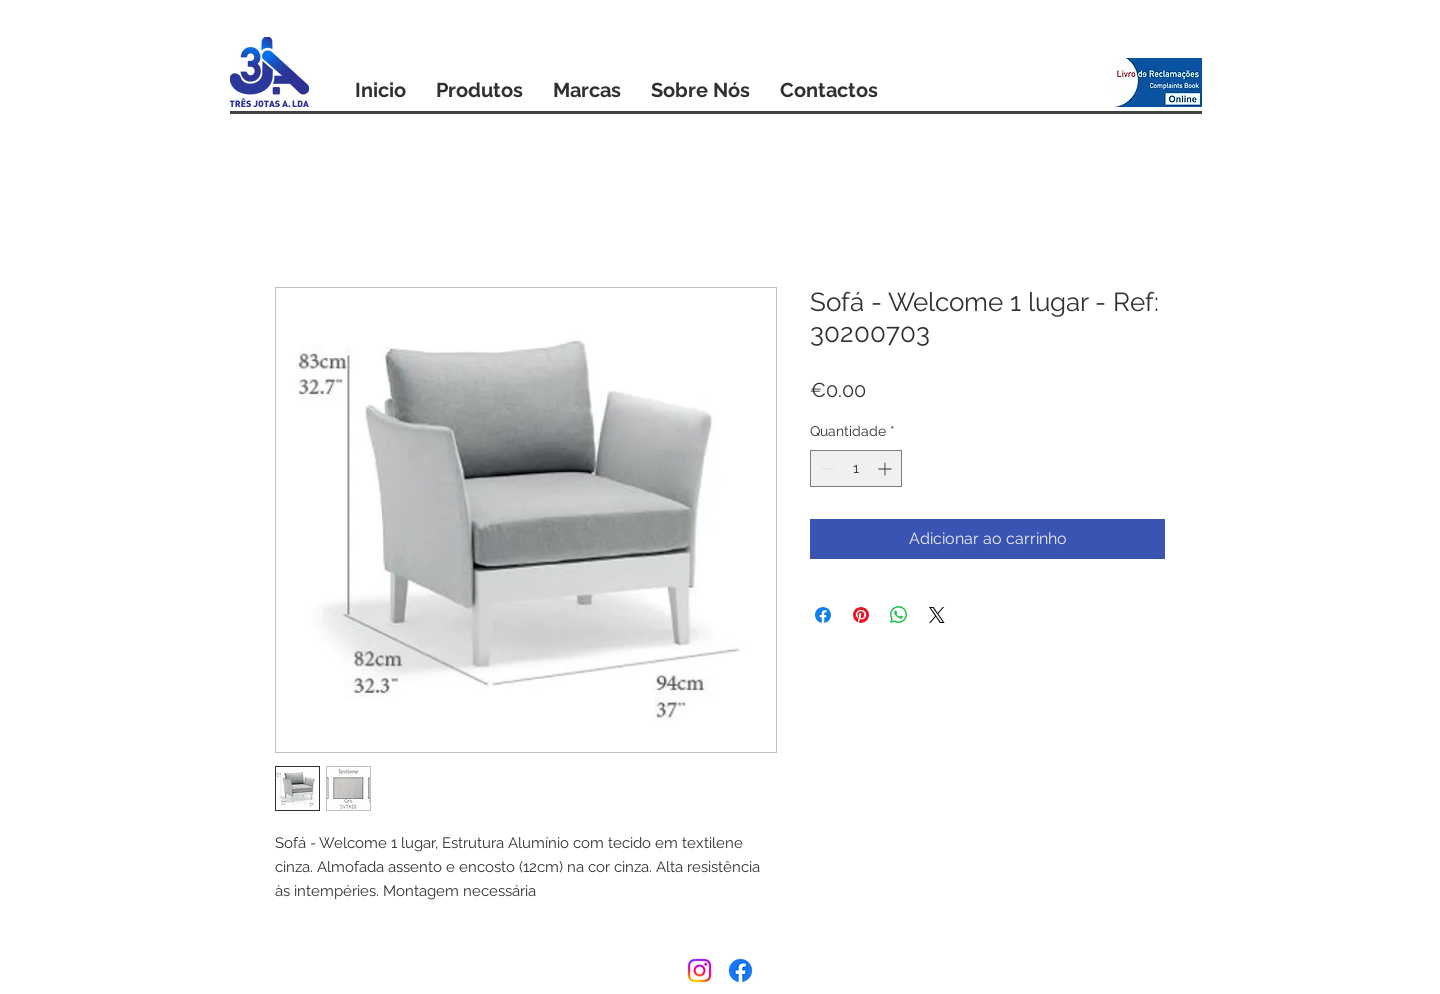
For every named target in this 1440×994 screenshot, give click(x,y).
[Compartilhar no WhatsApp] (899, 615)
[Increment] (886, 468)
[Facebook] (740, 970)
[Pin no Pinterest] (861, 615)
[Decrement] (825, 468)
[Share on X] (937, 615)
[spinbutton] (856, 468)
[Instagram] (699, 970)
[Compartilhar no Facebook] (823, 615)
